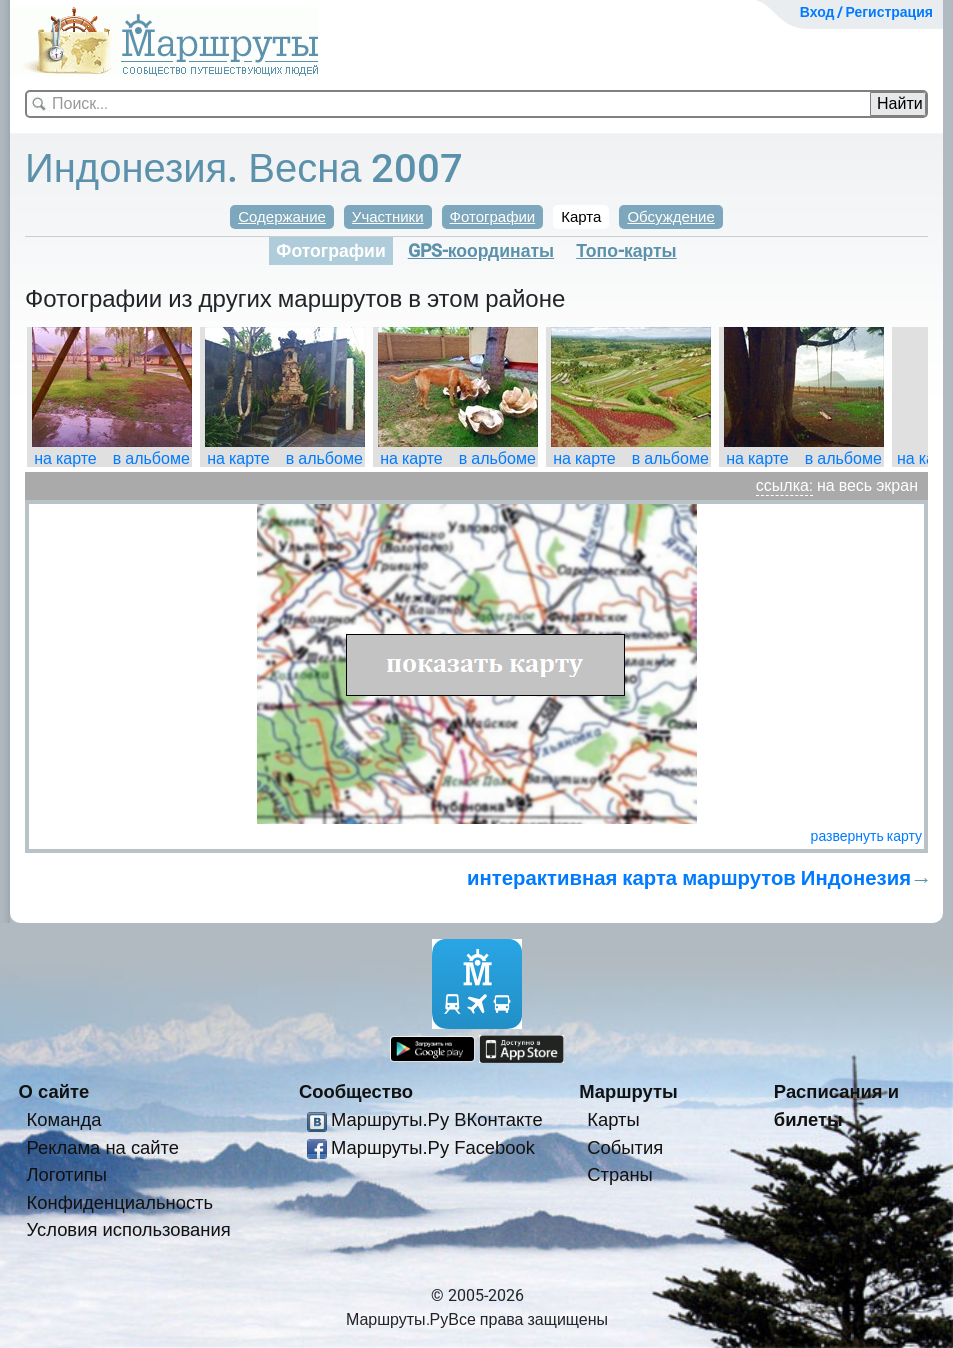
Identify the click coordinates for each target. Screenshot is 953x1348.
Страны (620, 1174)
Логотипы (67, 1174)
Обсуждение (670, 217)
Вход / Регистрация (866, 12)
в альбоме (151, 458)
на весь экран (867, 485)
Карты (613, 1119)
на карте (65, 458)
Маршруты (628, 1091)
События (625, 1147)
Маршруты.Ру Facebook (433, 1147)
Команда (64, 1119)
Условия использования (129, 1229)
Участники (388, 217)
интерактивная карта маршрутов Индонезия (689, 878)
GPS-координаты (481, 251)
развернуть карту (866, 836)
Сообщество (356, 1091)
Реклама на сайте (103, 1147)
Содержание (282, 217)
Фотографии (493, 217)
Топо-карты (626, 251)
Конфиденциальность (120, 1202)
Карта (581, 217)
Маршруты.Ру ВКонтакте (437, 1119)
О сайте (54, 1091)
